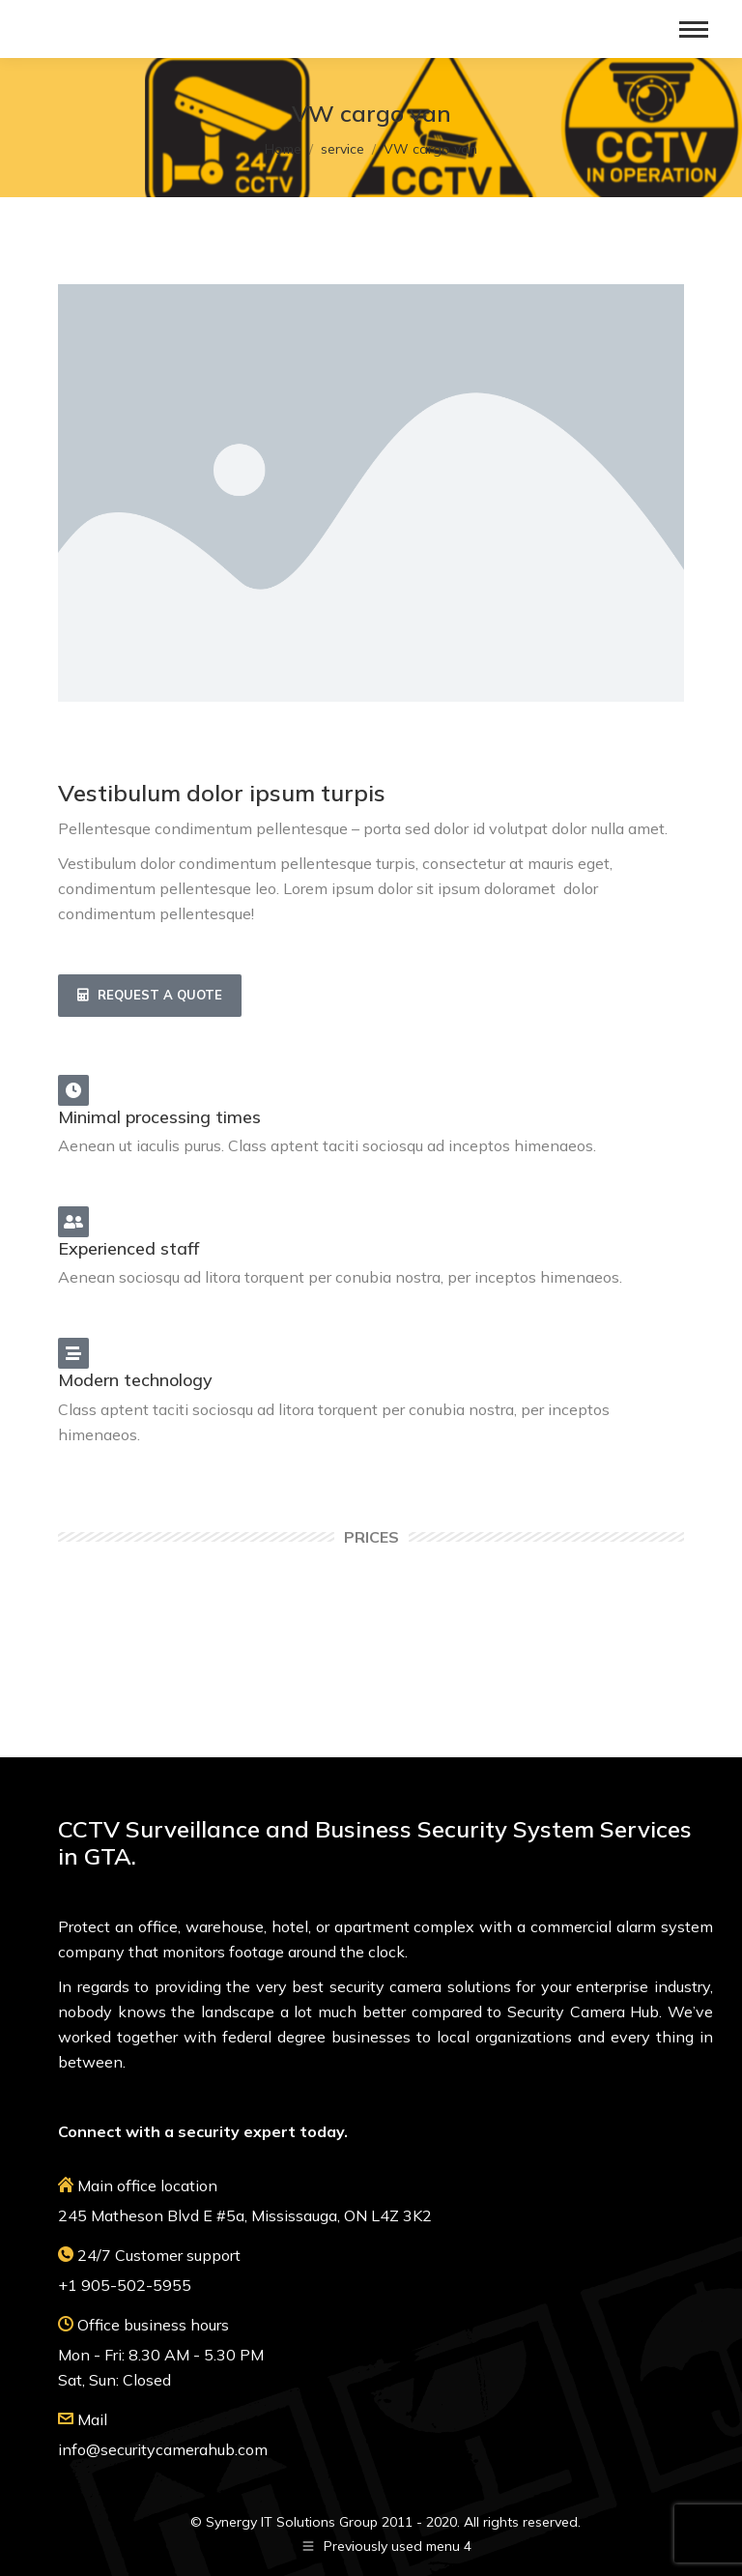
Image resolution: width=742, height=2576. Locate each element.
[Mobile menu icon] (693, 29)
